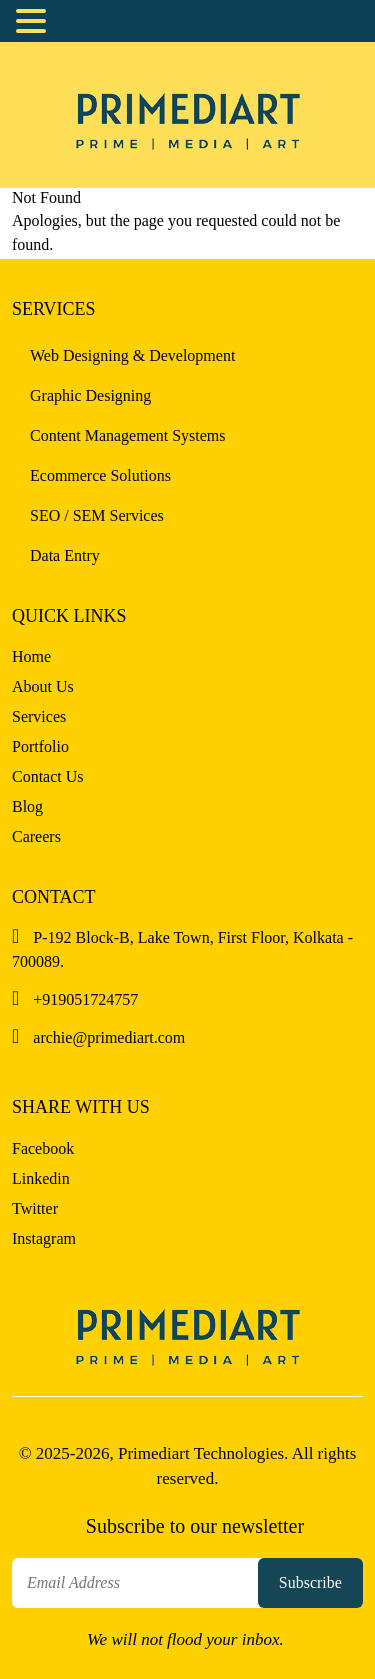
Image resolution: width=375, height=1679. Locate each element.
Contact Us (48, 776)
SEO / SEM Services (97, 515)
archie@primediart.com (98, 1037)
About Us (43, 686)
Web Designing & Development (132, 355)
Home (31, 656)
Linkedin (41, 1178)
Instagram (44, 1238)
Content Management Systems (128, 435)
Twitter (35, 1208)
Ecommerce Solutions (100, 475)
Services (39, 716)
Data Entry (65, 555)
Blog (27, 806)
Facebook (43, 1148)
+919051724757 (75, 999)
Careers (36, 836)
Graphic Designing (90, 395)
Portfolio (40, 746)
